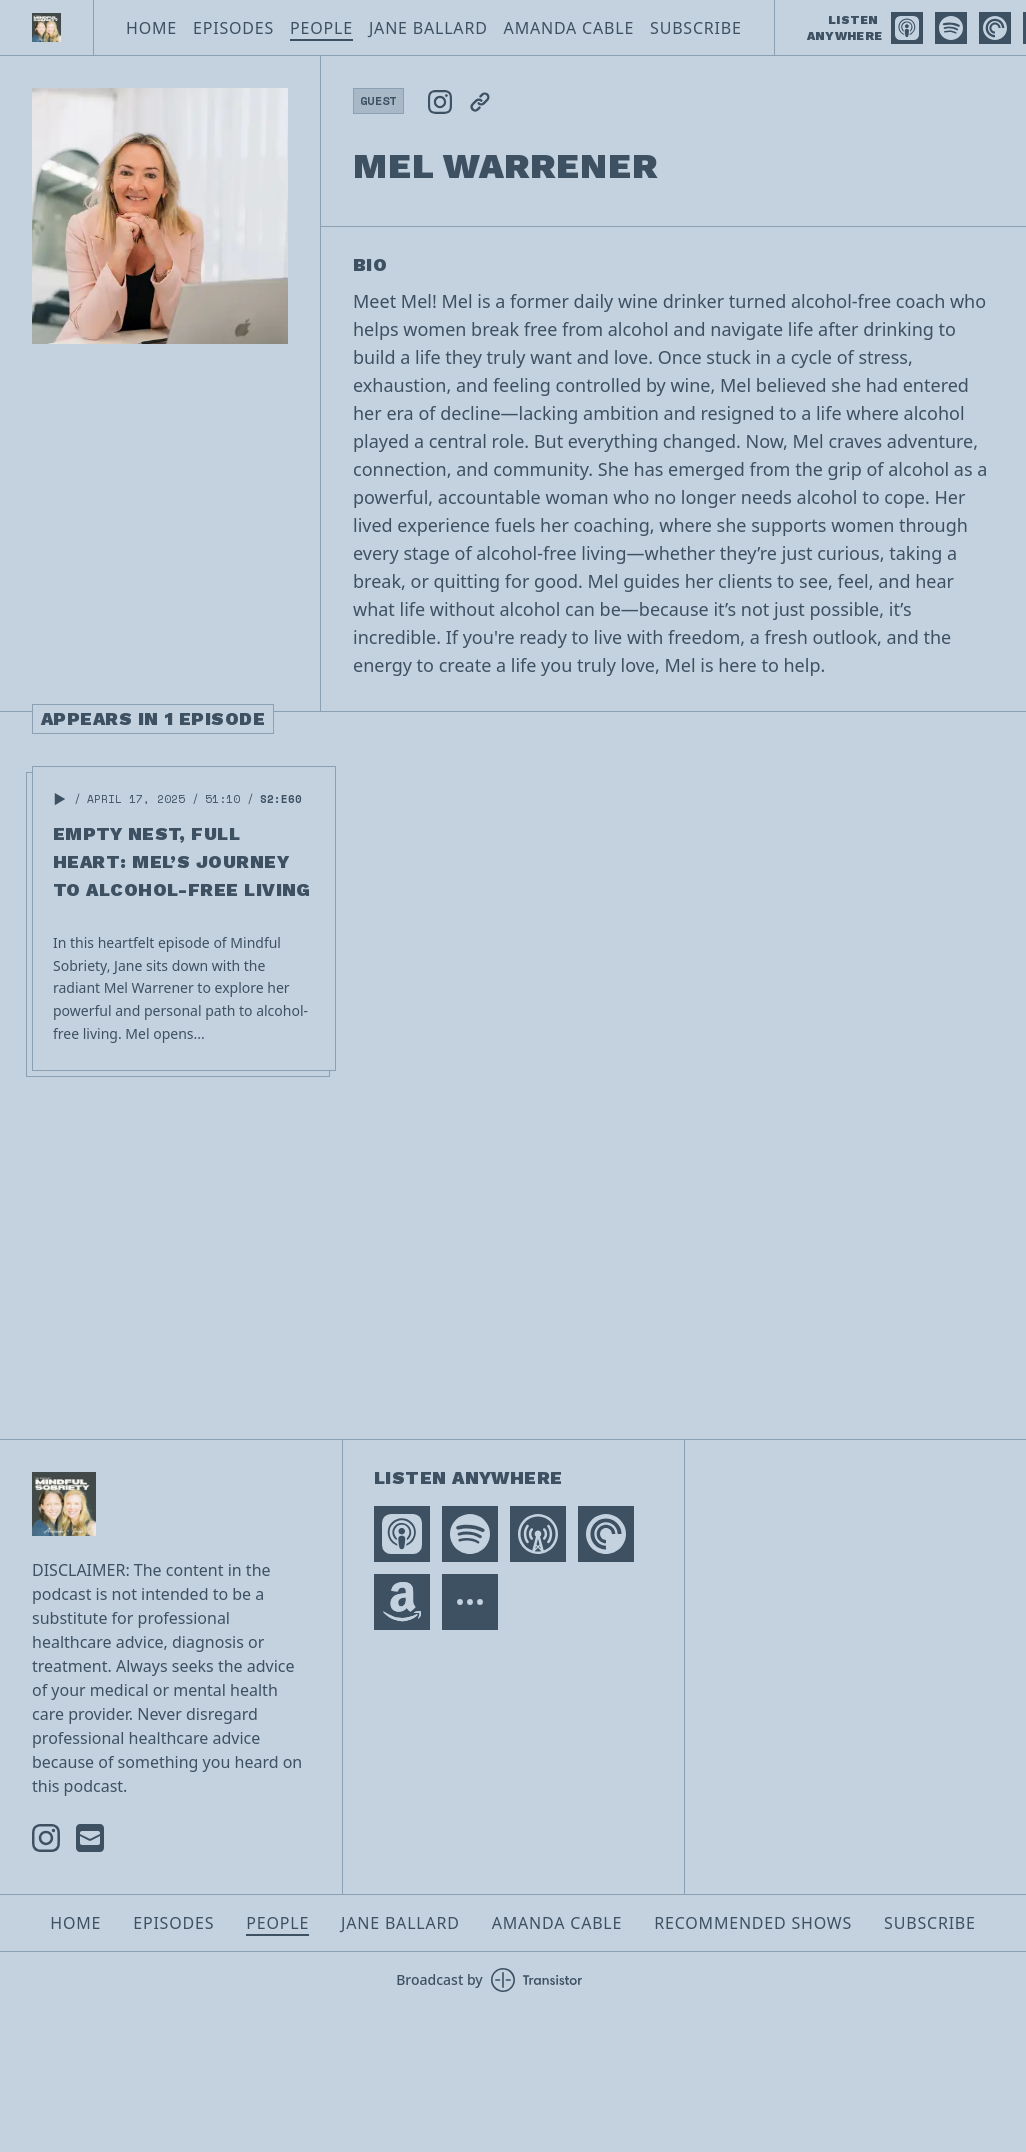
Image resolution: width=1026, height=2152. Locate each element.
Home (151, 28)
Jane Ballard (428, 28)
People (321, 28)
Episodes (233, 28)
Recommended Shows (753, 1923)
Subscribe (696, 28)
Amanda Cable (569, 28)
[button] (60, 799)
